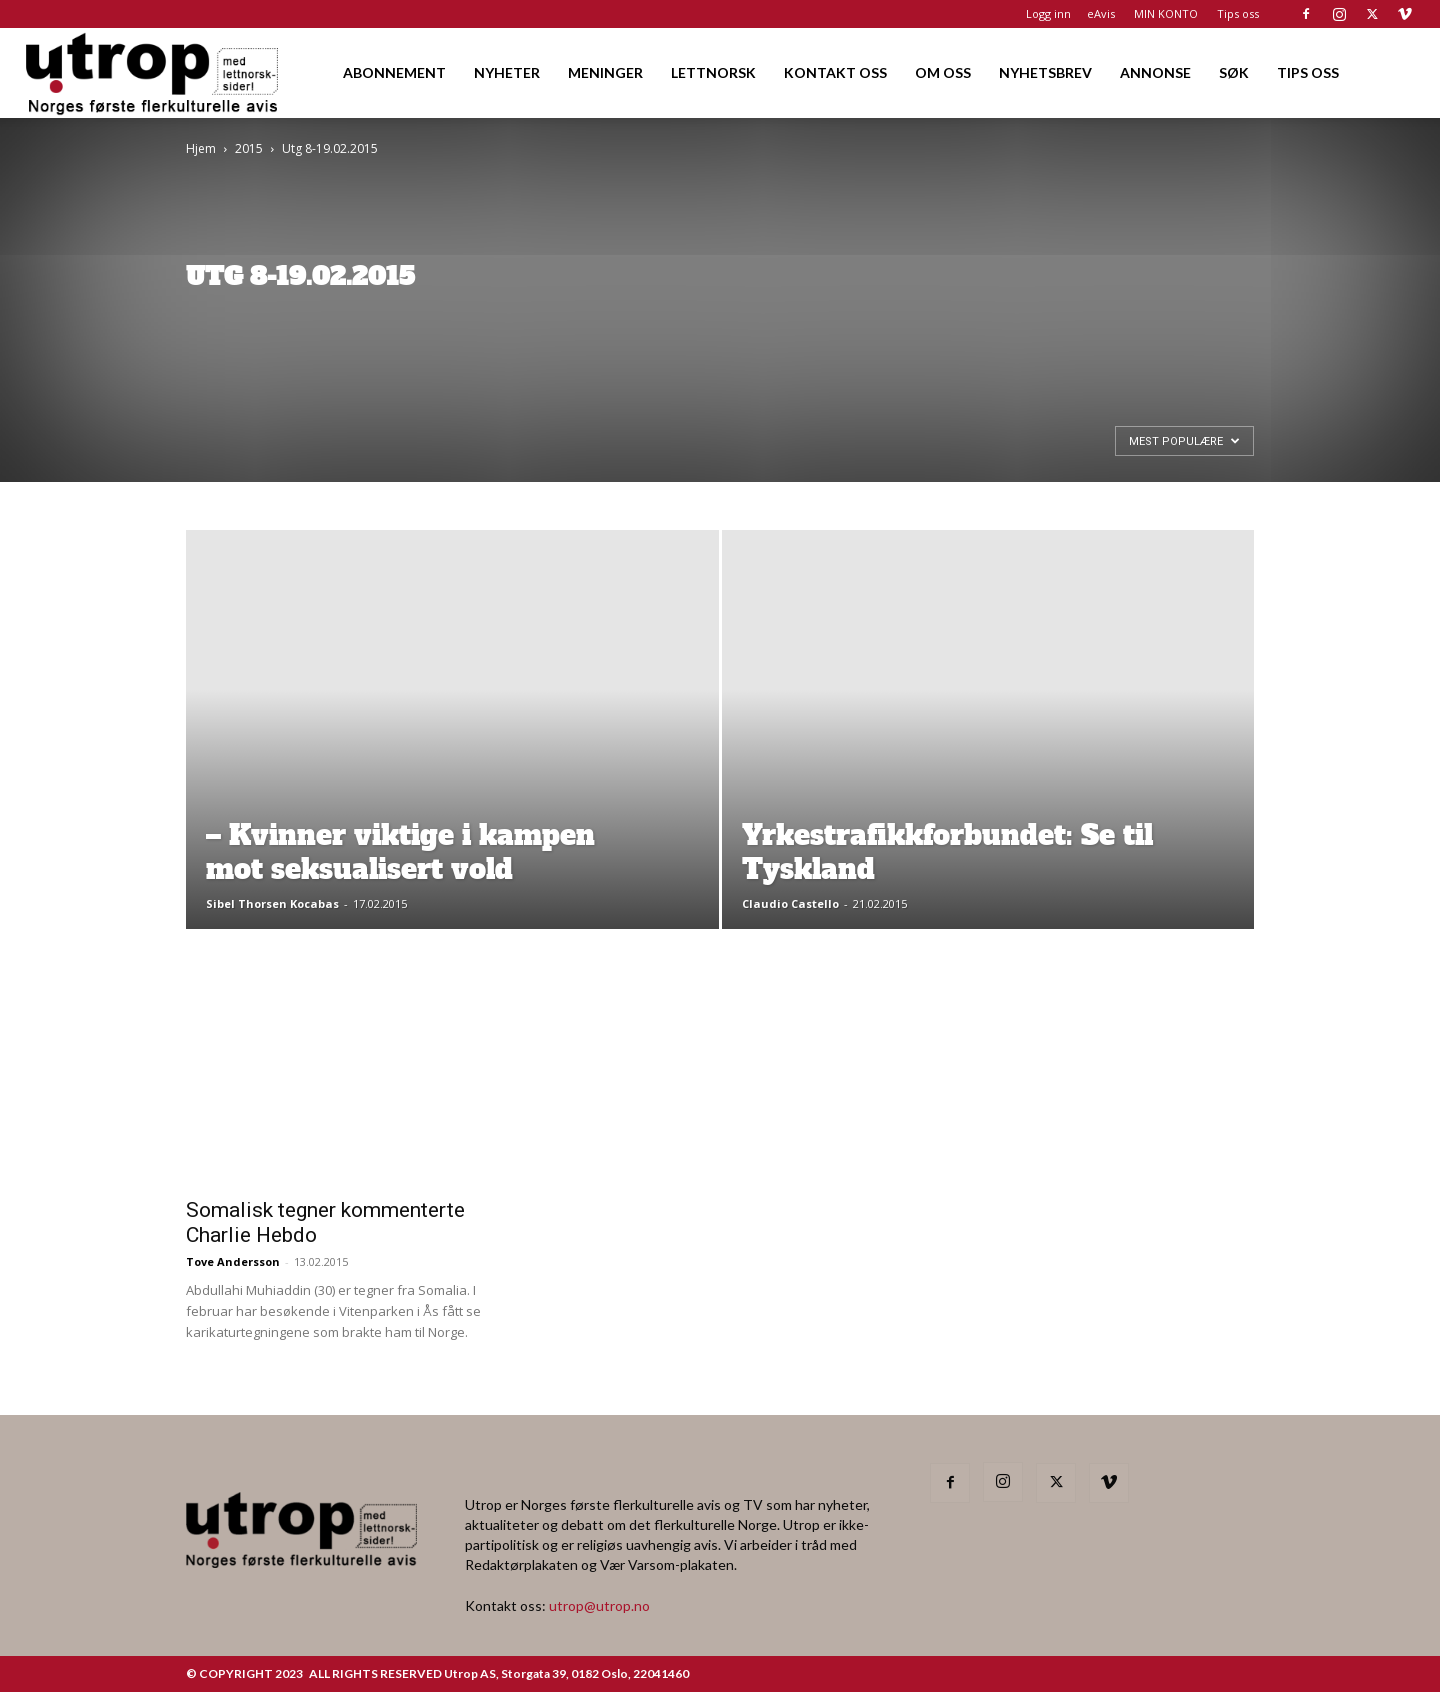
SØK (1234, 72)
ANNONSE (1155, 72)
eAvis (1101, 13)
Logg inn (1048, 13)
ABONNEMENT (394, 72)
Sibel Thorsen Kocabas (272, 903)
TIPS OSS (1308, 72)
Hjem (201, 148)
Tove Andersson (233, 1261)
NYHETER (507, 72)
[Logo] (153, 72)
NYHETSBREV (1045, 72)
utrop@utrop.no (599, 1605)
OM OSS (943, 72)
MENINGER (605, 72)
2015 (249, 148)
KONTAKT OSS (835, 72)
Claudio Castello (790, 903)
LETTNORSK (713, 72)
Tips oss (1238, 13)
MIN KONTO (1166, 13)
